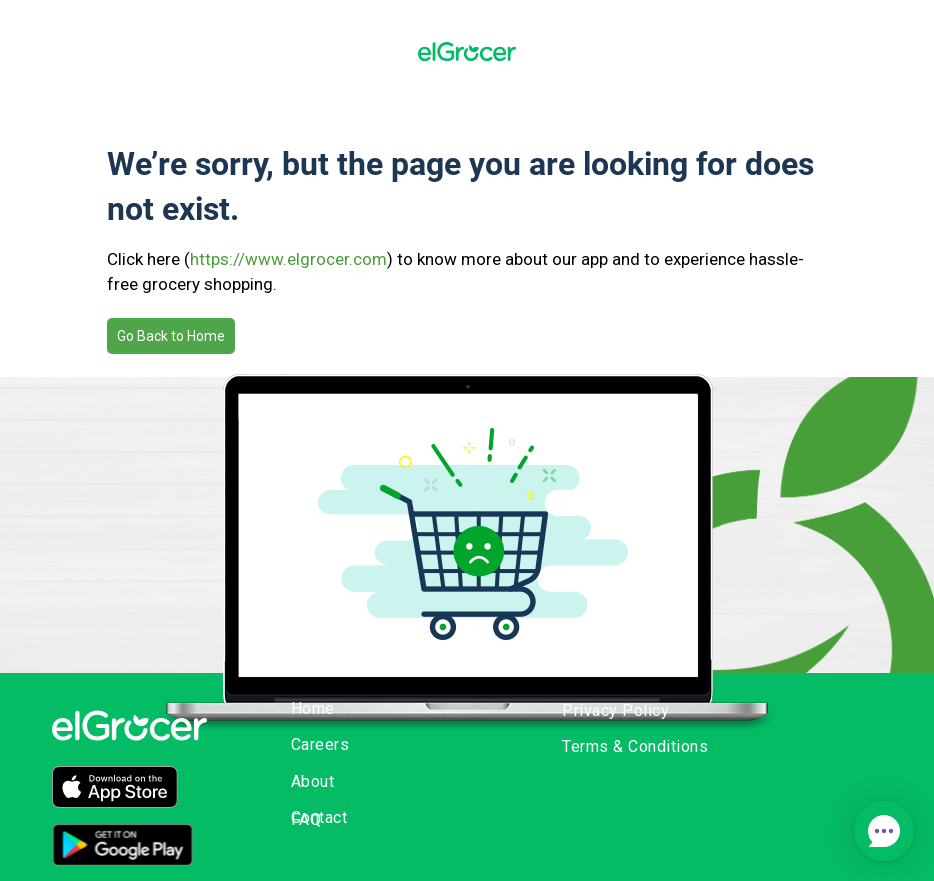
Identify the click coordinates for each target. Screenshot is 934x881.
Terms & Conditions (635, 746)
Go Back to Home (171, 336)
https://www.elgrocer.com (288, 259)
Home (313, 708)
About (313, 781)
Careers (320, 744)
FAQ (306, 819)
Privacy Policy (615, 710)
